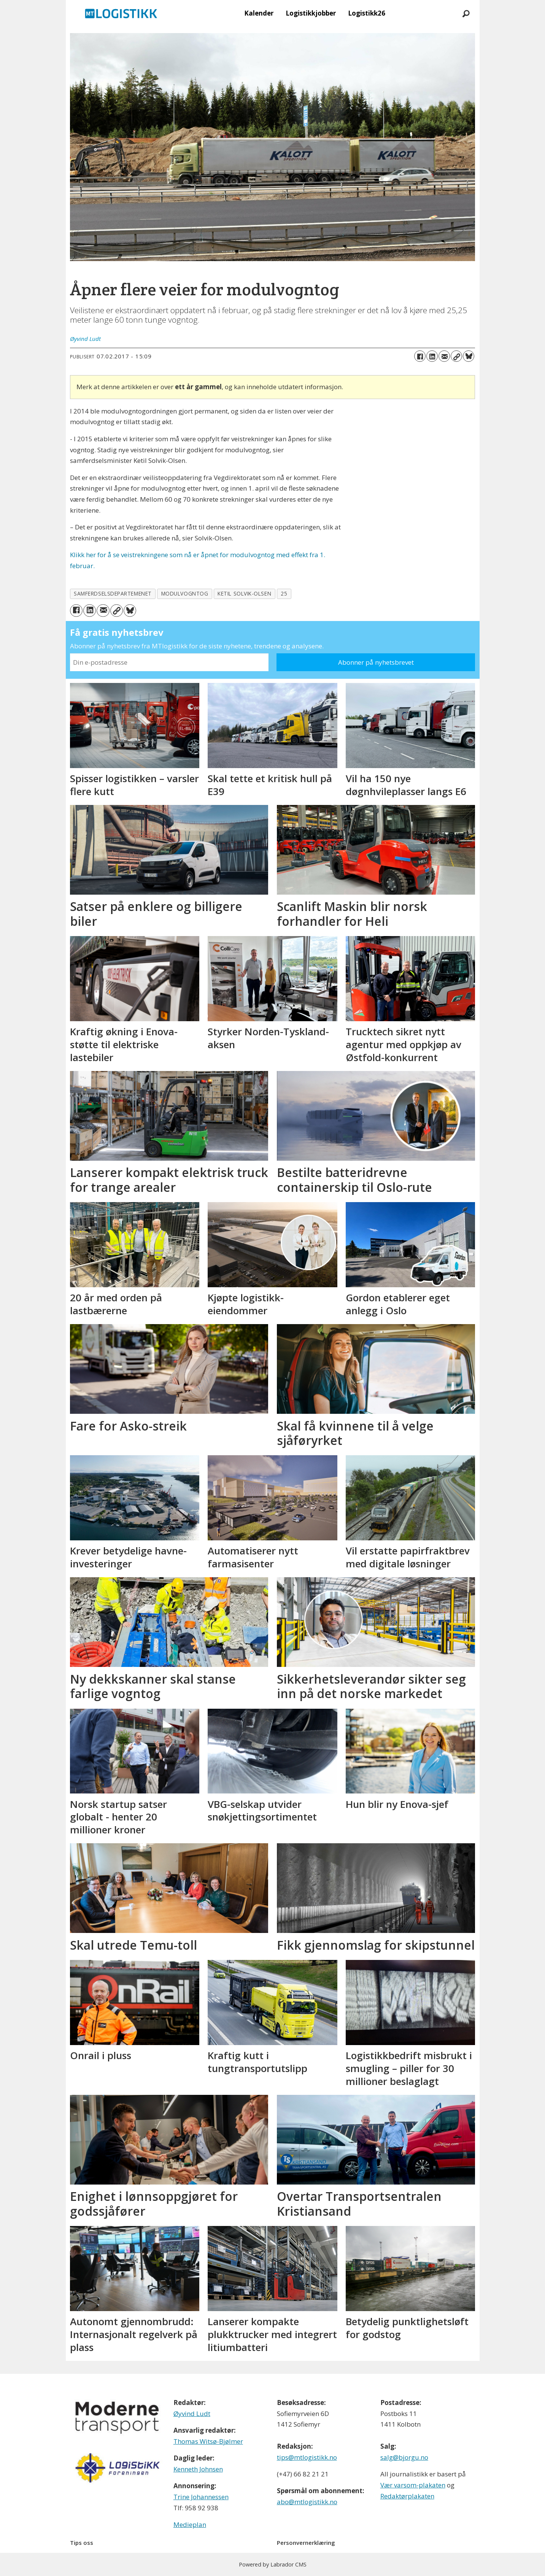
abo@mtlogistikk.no (307, 2501)
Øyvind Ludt (191, 2413)
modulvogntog (184, 593)
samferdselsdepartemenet (113, 593)
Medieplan (189, 2524)
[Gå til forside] (121, 13)
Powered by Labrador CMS (273, 2564)
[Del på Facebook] (420, 356)
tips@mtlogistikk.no (307, 2457)
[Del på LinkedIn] (432, 356)
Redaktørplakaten (407, 2496)
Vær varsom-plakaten (412, 2485)
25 (284, 593)
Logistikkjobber (311, 13)
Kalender (258, 13)
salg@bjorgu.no (404, 2457)
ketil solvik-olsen (244, 593)
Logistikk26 (366, 13)
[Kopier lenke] (456, 356)
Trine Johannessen (201, 2496)
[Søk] (466, 13)
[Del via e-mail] (444, 356)
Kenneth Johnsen (198, 2469)
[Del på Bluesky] (468, 356)
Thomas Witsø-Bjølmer (208, 2441)
